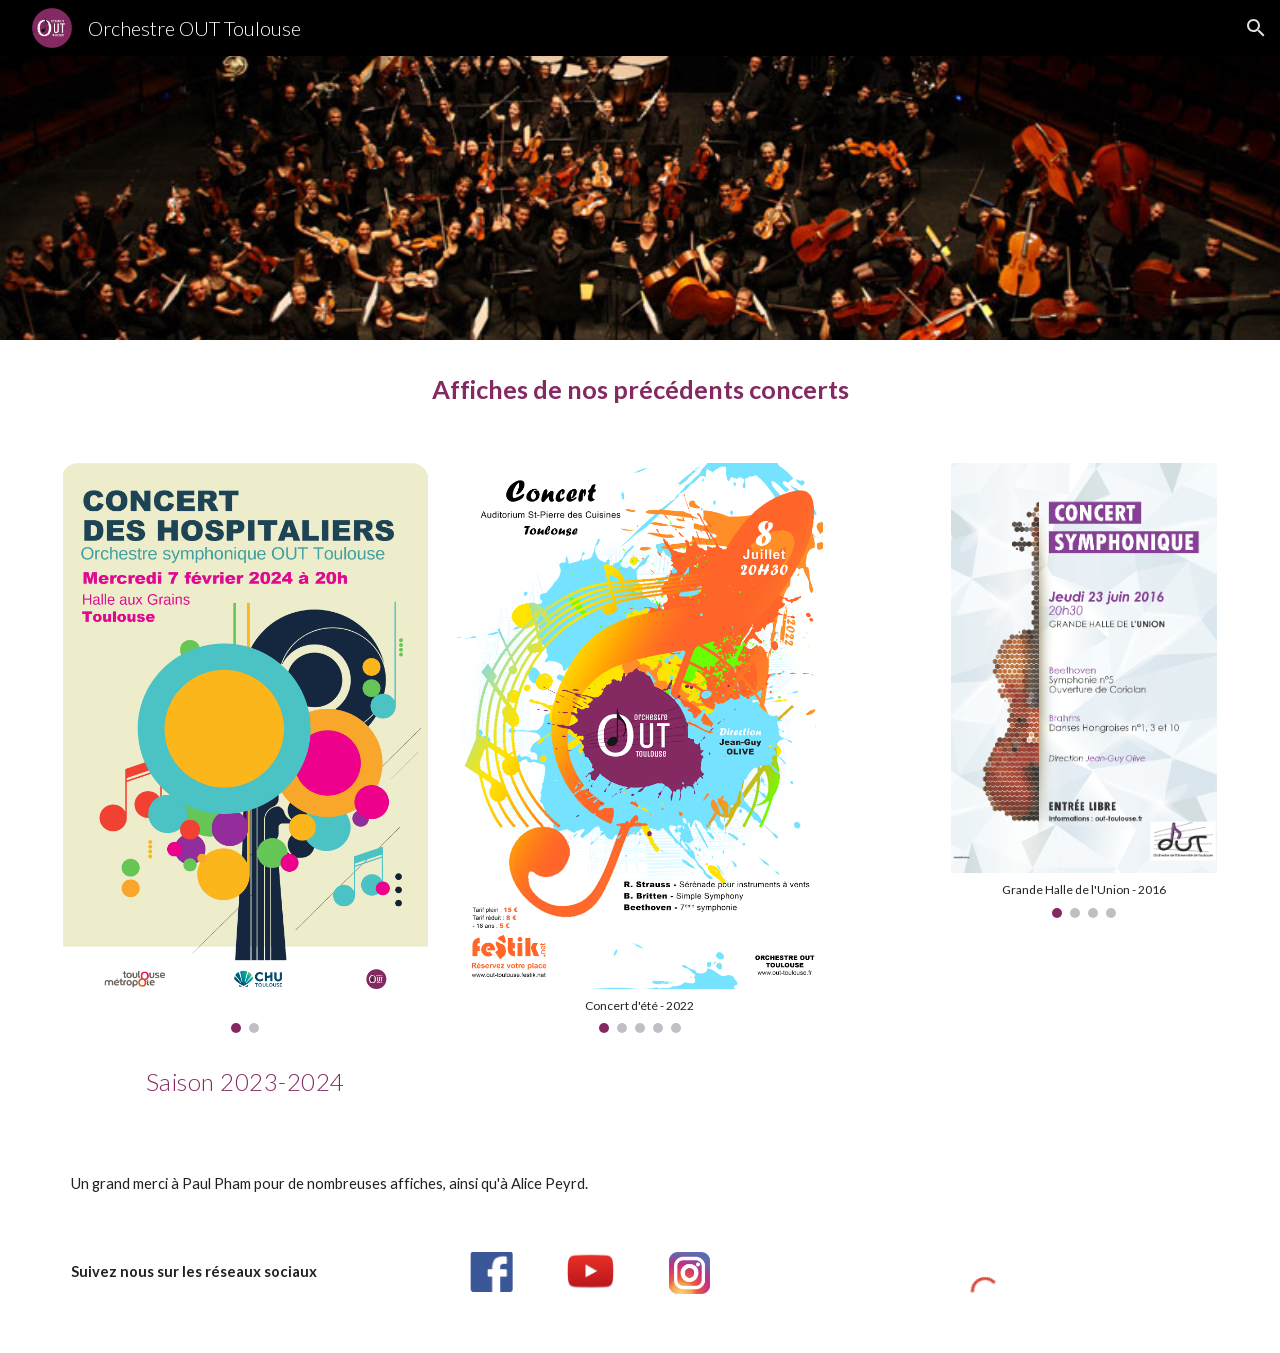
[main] (640, 389)
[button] (1256, 28)
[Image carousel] (245, 748)
